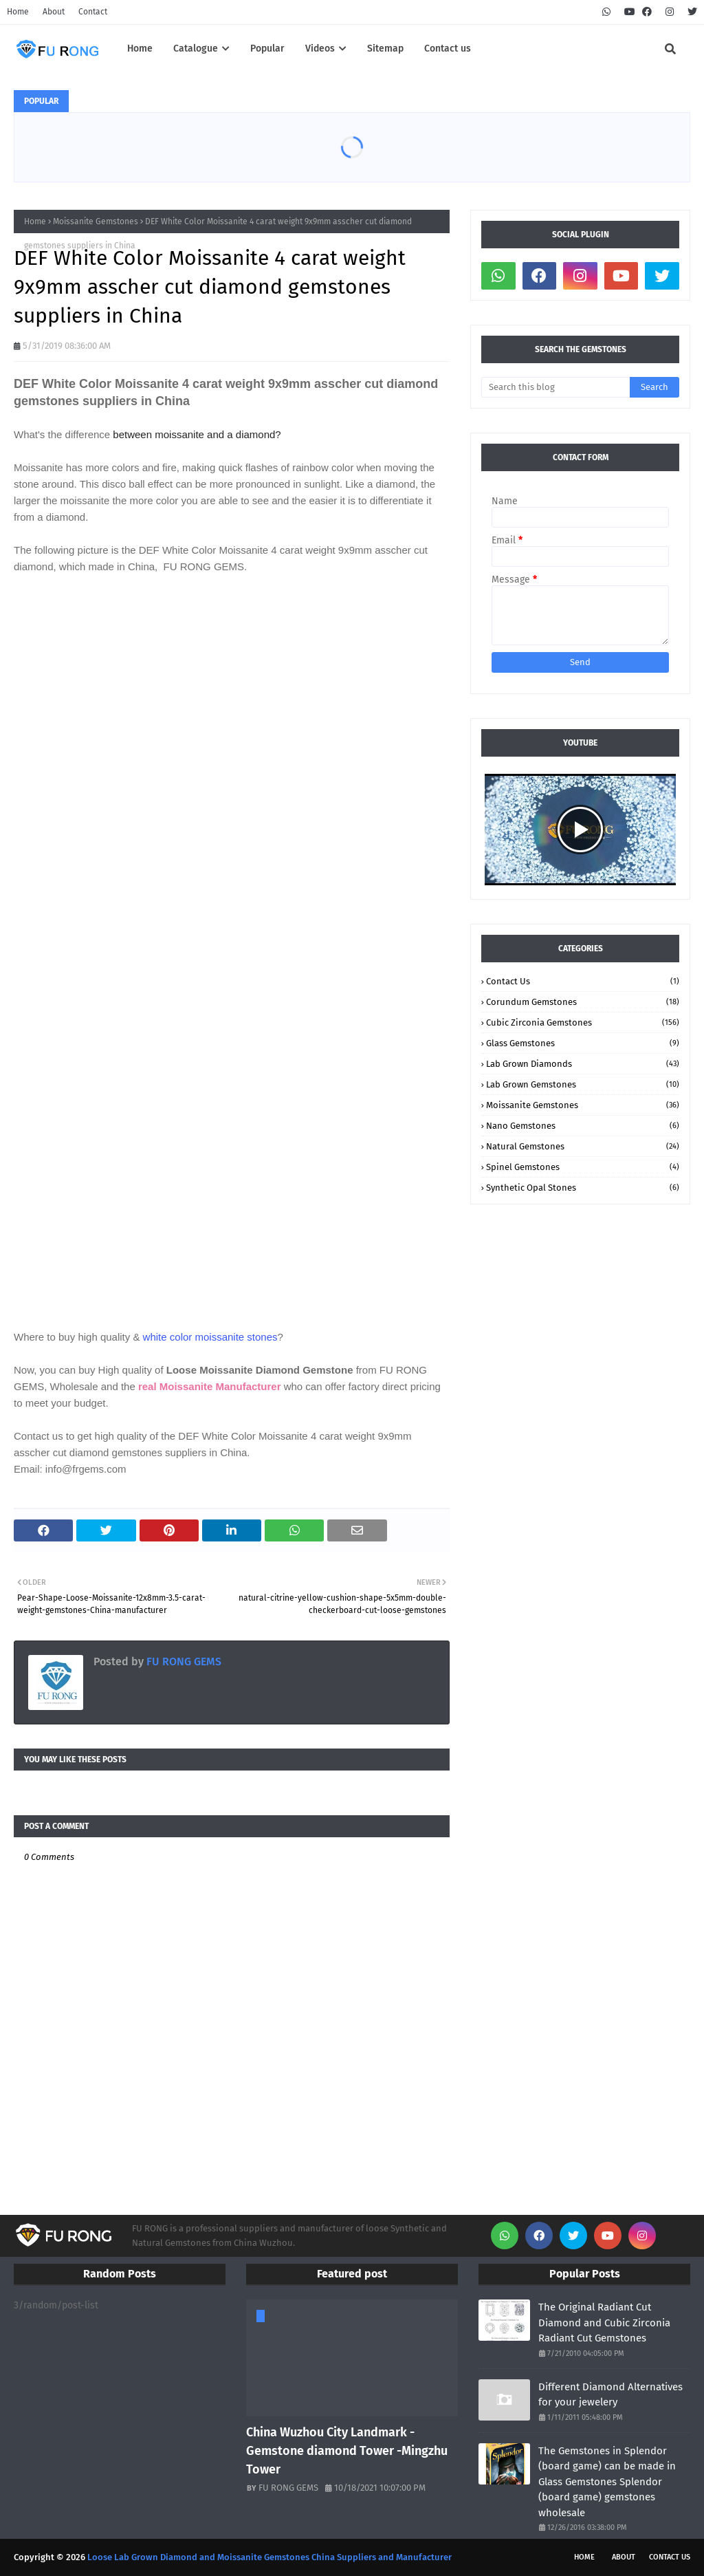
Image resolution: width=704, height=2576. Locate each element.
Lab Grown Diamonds (582, 1064)
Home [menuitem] (140, 48)
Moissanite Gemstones (95, 221)
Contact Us (582, 981)
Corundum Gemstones (582, 1002)
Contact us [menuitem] (447, 48)
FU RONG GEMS (182, 1661)
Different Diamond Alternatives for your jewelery (610, 2395)
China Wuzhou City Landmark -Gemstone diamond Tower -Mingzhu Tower (347, 2451)
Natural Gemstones (582, 1146)
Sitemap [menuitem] (385, 48)
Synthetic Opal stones (582, 1187)
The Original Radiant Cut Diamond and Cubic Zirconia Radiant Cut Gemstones (604, 2322)
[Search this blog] (555, 387)
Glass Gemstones (582, 1043)
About (54, 12)
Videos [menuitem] (320, 48)
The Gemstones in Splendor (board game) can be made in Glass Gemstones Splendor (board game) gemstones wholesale (607, 2482)
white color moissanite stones (210, 1337)
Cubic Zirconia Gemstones (582, 1022)
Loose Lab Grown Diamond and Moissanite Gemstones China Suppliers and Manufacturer (269, 2557)
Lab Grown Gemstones (582, 1084)
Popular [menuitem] (267, 48)
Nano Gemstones (582, 1126)
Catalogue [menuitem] (195, 48)
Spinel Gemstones (582, 1167)
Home (18, 12)
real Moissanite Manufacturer (208, 1386)
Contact (92, 12)
